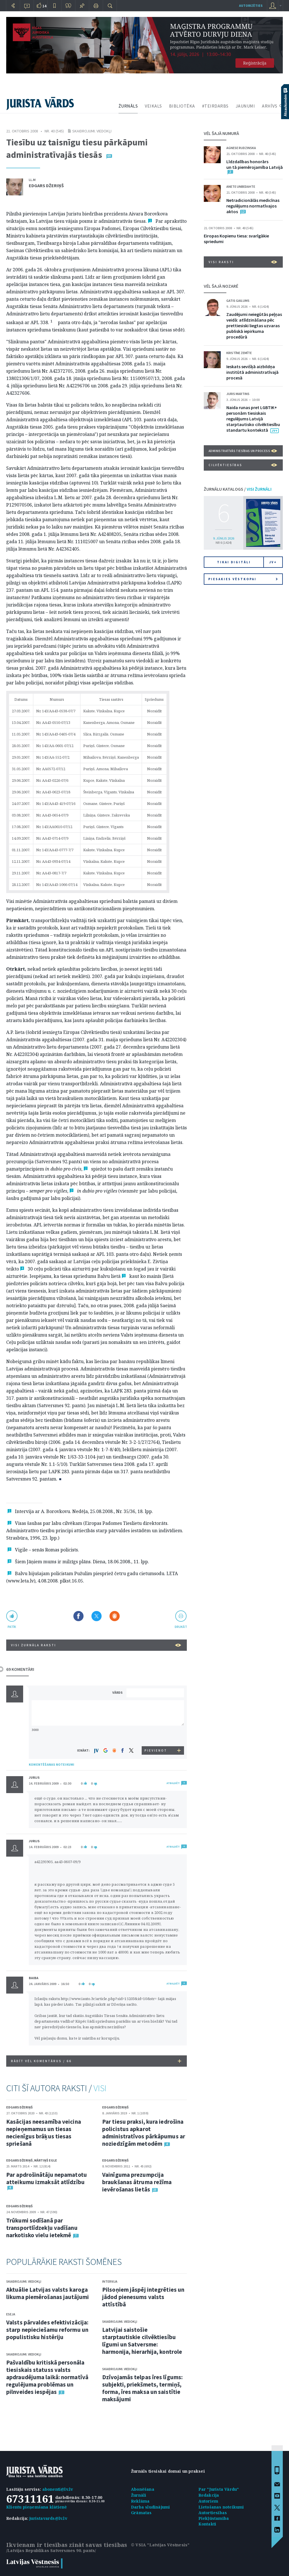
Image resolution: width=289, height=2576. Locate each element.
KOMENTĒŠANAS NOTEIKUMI (51, 1764)
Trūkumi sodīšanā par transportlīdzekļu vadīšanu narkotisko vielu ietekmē (42, 2228)
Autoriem (208, 2501)
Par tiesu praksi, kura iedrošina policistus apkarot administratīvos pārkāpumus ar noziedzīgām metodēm (143, 2132)
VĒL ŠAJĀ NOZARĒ (221, 286)
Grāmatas (141, 2512)
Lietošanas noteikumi (221, 2507)
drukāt (181, 1627)
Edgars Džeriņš (46, 185)
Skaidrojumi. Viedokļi (91, 131)
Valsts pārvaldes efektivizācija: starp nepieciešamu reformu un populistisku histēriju (47, 2330)
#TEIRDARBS (215, 106)
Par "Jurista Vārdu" (218, 2489)
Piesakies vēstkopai (243, 579)
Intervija (109, 2281)
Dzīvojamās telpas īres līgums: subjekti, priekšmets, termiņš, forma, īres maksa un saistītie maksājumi (142, 2388)
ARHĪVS (269, 106)
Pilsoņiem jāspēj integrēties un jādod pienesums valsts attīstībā (143, 2297)
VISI (99, 2088)
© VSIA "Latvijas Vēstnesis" (160, 2544)
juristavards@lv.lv (48, 2518)
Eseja (10, 2314)
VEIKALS (153, 106)
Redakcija (208, 2495)
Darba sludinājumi (150, 2507)
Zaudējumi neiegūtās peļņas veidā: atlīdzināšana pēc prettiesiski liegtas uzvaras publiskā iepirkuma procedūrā (254, 325)
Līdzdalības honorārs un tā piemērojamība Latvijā (254, 164)
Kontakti (207, 2524)
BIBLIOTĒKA (182, 106)
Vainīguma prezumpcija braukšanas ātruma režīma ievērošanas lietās (137, 2182)
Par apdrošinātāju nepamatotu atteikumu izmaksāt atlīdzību (46, 2178)
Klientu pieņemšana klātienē (36, 2507)
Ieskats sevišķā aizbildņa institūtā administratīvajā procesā (252, 372)
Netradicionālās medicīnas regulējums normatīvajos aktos (252, 205)
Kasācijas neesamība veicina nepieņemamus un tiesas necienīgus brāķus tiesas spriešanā (43, 2132)
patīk (12, 1627)
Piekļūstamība (213, 2518)
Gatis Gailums (237, 300)
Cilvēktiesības (243, 465)
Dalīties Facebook (78, 1616)
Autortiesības (212, 2512)
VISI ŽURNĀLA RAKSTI (96, 1645)
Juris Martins (237, 394)
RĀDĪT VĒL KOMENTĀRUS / (96, 2061)
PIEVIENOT (155, 1750)
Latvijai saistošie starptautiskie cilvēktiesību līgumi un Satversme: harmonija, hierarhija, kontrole (142, 2340)
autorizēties (250, 5)
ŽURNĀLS (128, 106)
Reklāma (140, 2501)
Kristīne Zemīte (239, 353)
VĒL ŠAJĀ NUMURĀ (221, 133)
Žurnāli (138, 2495)
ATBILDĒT (173, 1783)
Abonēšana (142, 2489)
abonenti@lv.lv (57, 2489)
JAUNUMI (245, 106)
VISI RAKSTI (243, 262)
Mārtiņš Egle (45, 2160)
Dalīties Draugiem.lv (115, 1616)
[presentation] (156, 1735)
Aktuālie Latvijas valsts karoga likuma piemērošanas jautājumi (47, 2293)
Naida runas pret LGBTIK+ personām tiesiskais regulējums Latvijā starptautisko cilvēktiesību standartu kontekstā (253, 419)
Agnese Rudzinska (241, 148)
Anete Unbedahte (240, 186)
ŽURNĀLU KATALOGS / (238, 489)
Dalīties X (96, 1616)
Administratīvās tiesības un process (243, 451)
